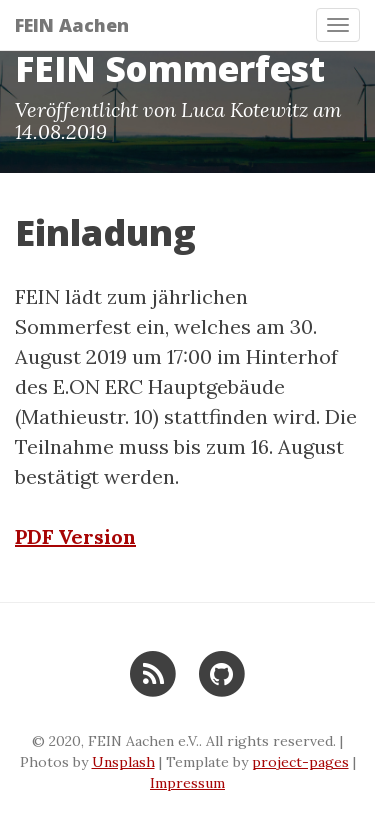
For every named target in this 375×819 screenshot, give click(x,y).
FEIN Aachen (72, 25)
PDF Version (75, 536)
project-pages (300, 762)
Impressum (187, 783)
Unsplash (123, 762)
